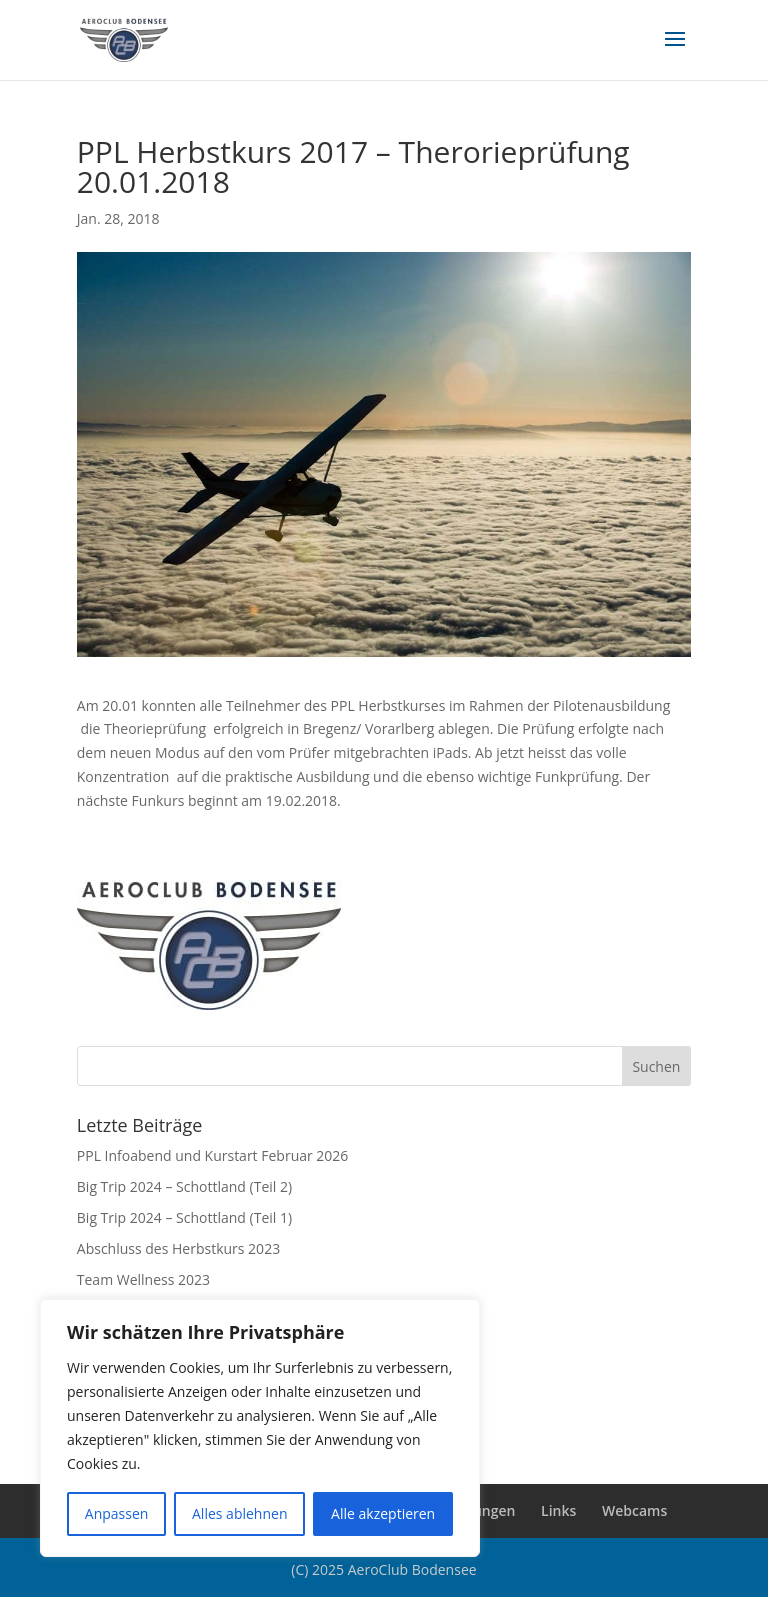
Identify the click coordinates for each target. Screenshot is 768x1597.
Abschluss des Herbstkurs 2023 (178, 1248)
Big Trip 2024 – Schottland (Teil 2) (184, 1186)
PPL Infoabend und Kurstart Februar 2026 (213, 1155)
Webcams (634, 1510)
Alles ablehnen (239, 1513)
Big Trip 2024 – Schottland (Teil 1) (184, 1217)
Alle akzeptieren (383, 1513)
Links (558, 1510)
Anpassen (117, 1513)
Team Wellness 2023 (143, 1279)
